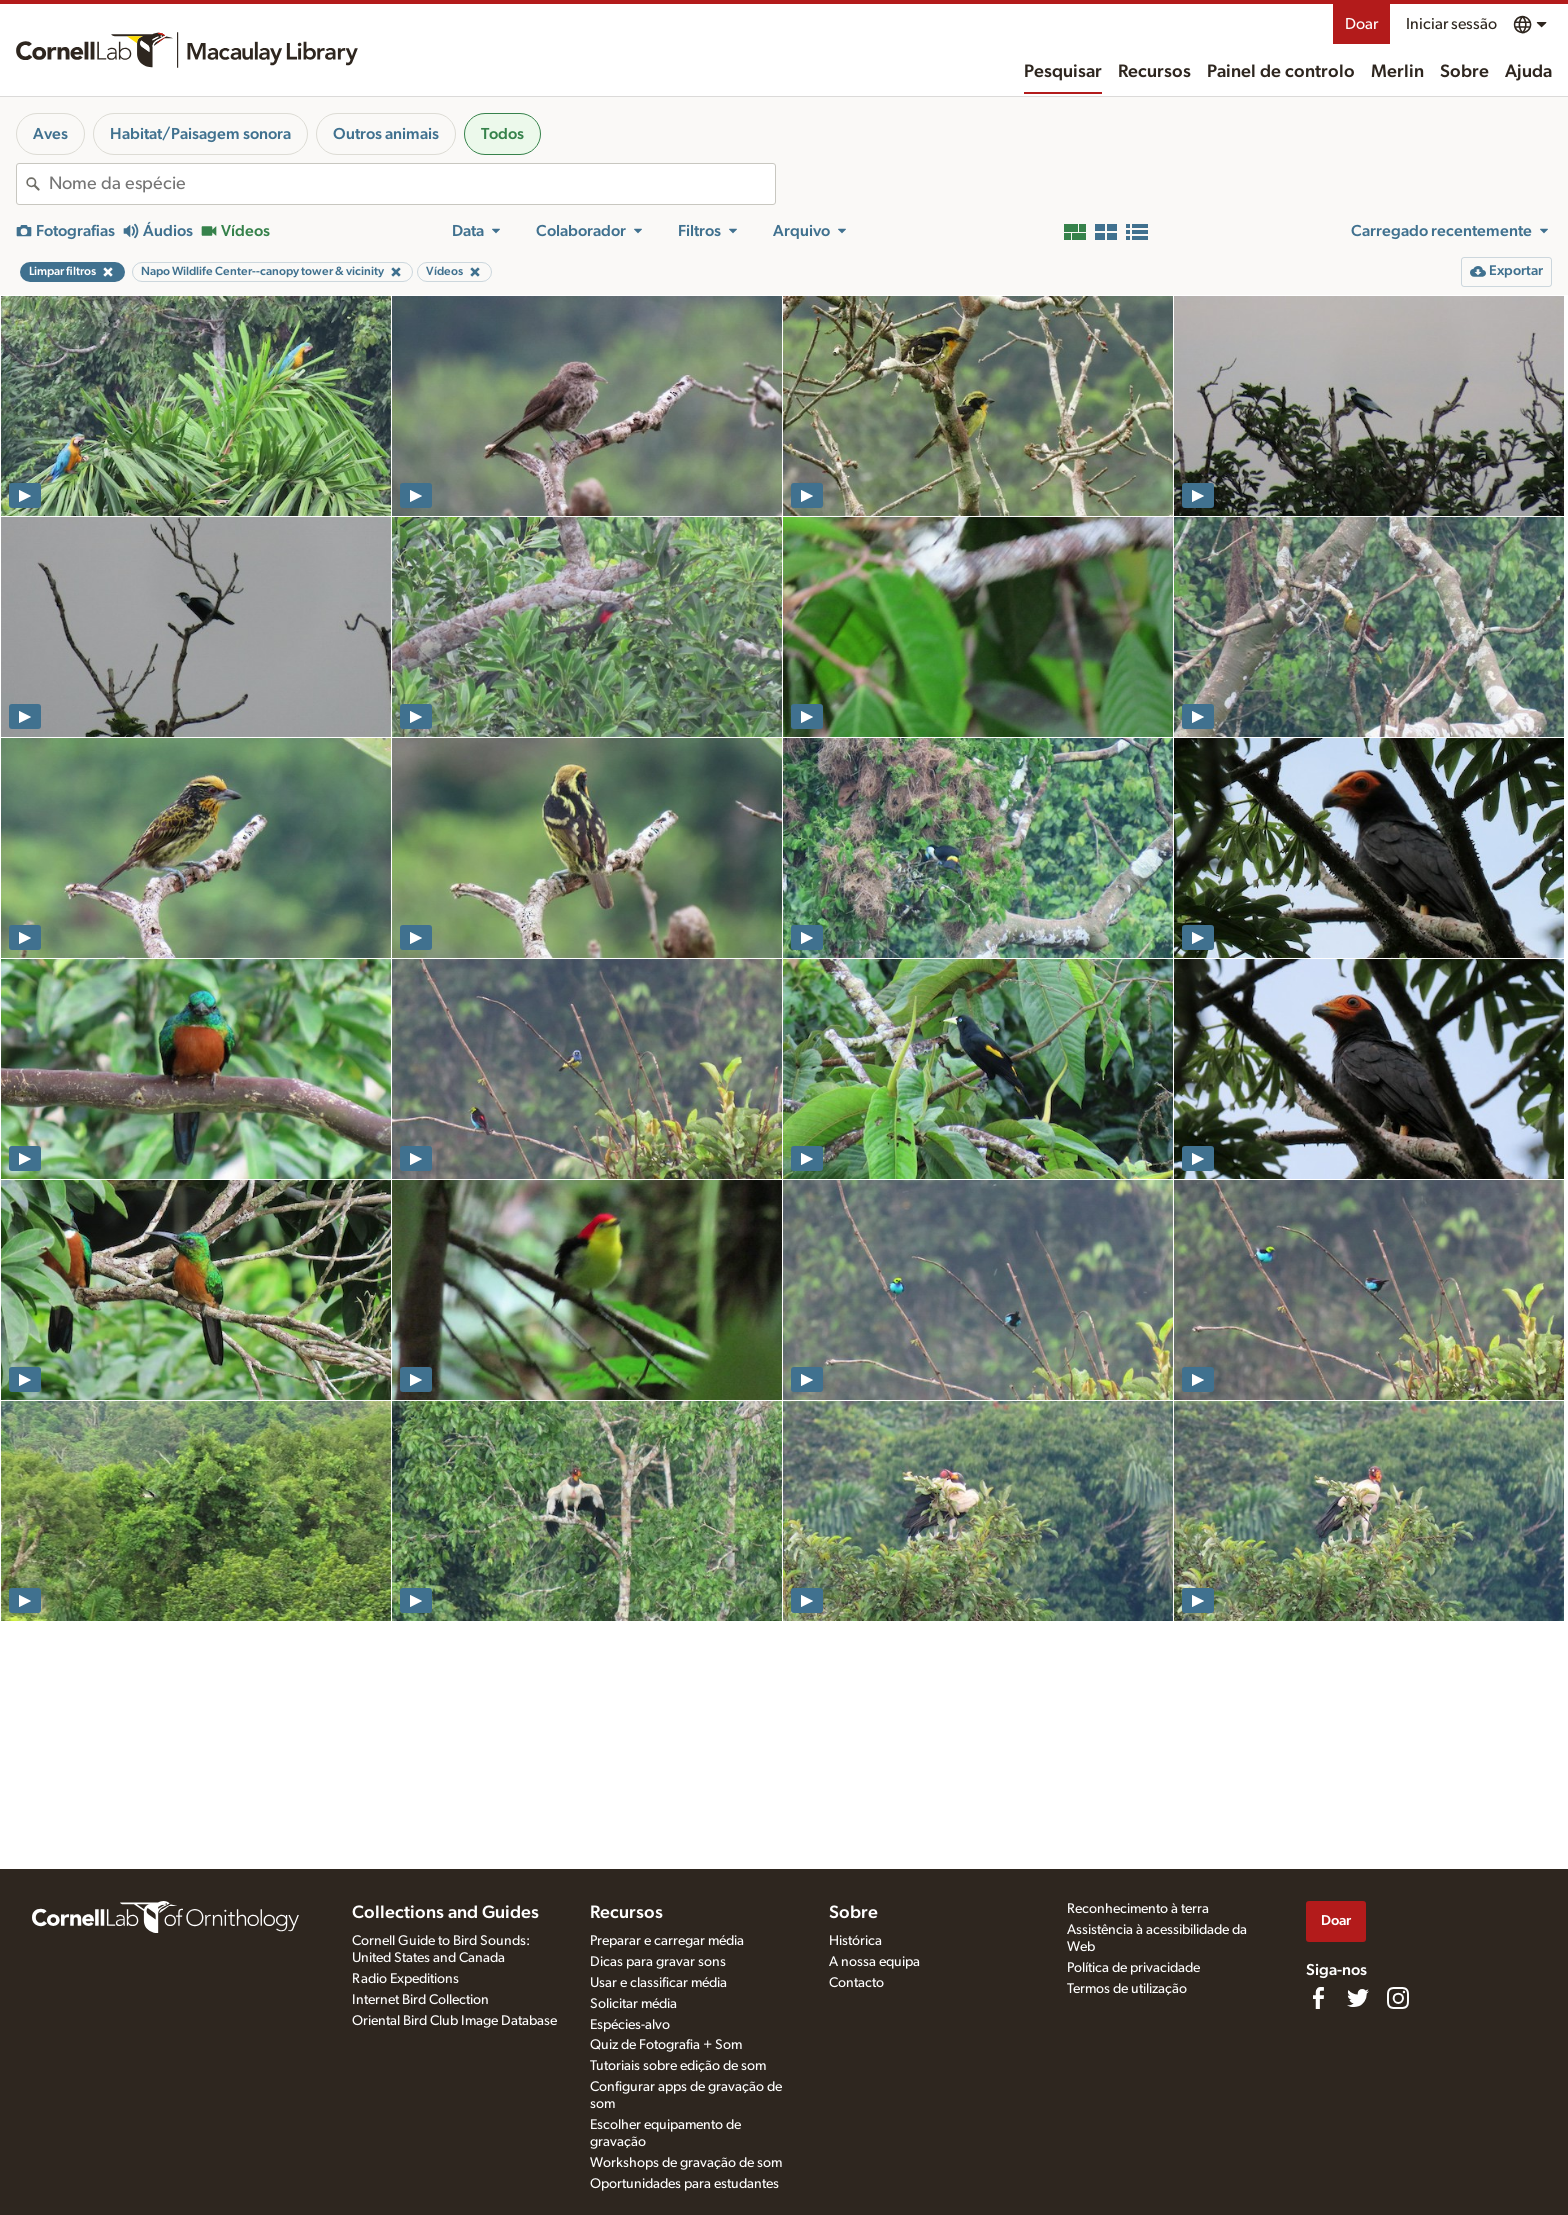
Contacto (856, 1983)
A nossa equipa (874, 1962)
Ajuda (1528, 72)
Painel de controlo (1281, 72)
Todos (502, 134)
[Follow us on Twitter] (1358, 1998)
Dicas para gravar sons (658, 1962)
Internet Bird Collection (420, 2000)
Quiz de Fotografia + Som (666, 2045)
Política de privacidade (1133, 1968)
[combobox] (412, 184)
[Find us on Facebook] (1318, 1998)
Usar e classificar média (658, 1983)
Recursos (1154, 72)
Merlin (1397, 72)
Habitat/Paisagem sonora (200, 134)
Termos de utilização (1127, 1989)
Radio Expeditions (405, 1979)
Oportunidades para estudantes (684, 2184)
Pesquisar (1063, 72)
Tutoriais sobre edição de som (678, 2066)
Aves (50, 134)
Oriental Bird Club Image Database (454, 2021)
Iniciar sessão (1451, 24)
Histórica (855, 1941)
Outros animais (386, 134)
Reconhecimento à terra (1138, 1909)
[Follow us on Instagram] (1398, 1998)
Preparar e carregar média (667, 1941)
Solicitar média (633, 2004)
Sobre (1464, 72)
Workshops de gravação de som (686, 2163)
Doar (1361, 24)
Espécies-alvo (630, 2025)
